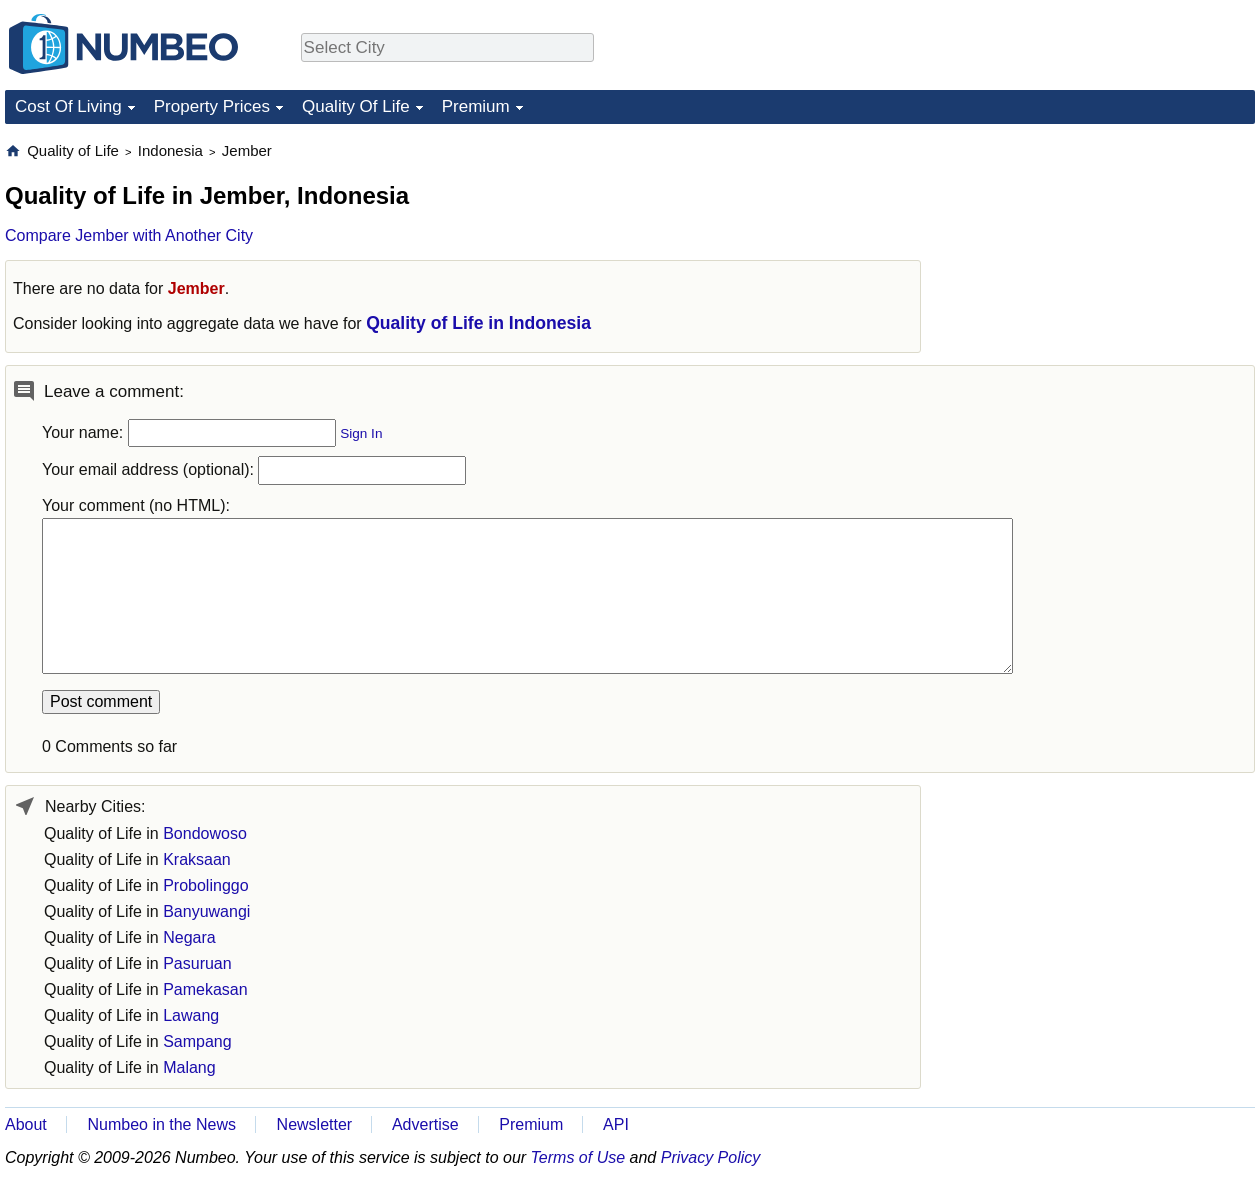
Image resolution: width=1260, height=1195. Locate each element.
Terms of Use (578, 1157)
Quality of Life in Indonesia (478, 323)
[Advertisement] (1105, 266)
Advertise (425, 1124)
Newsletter (315, 1124)
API (616, 1124)
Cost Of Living (68, 106)
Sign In (361, 433)
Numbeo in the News (161, 1124)
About (26, 1124)
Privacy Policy (711, 1157)
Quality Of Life (356, 106)
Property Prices (212, 106)
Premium (476, 106)
